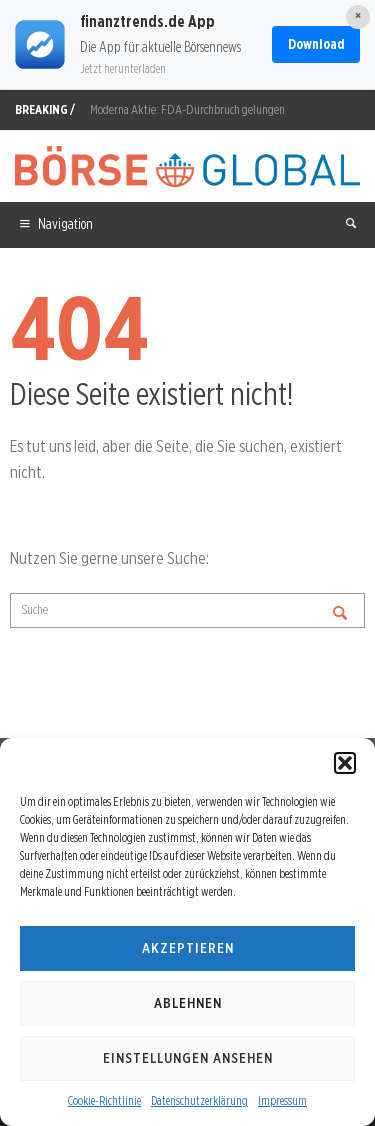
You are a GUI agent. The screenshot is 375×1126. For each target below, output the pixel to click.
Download (316, 44)
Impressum (282, 1100)
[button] (345, 763)
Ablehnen (188, 1003)
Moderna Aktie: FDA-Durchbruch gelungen (187, 109)
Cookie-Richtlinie (104, 1100)
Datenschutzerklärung (199, 1100)
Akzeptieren (188, 948)
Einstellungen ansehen (188, 1058)
